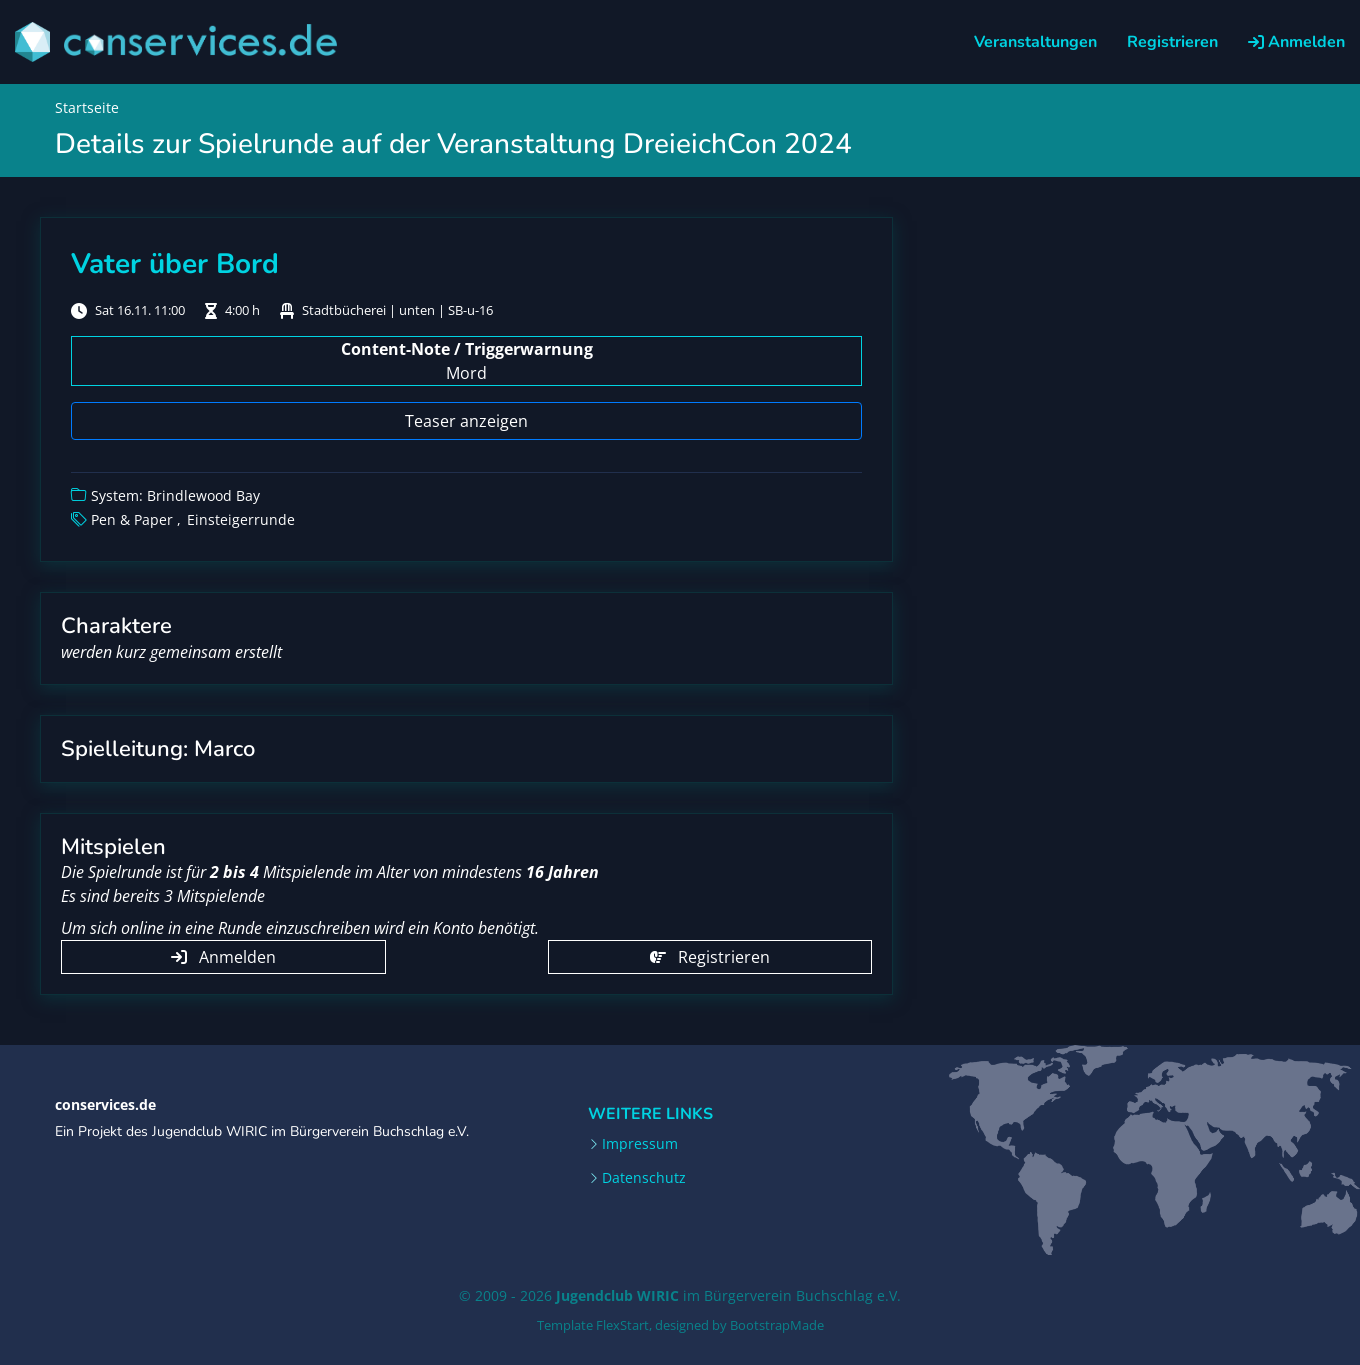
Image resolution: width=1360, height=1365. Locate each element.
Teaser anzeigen (466, 421)
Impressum (640, 1144)
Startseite (87, 107)
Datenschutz (644, 1178)
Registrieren (1172, 42)
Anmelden (1296, 42)
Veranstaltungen (1035, 42)
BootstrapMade (777, 1325)
